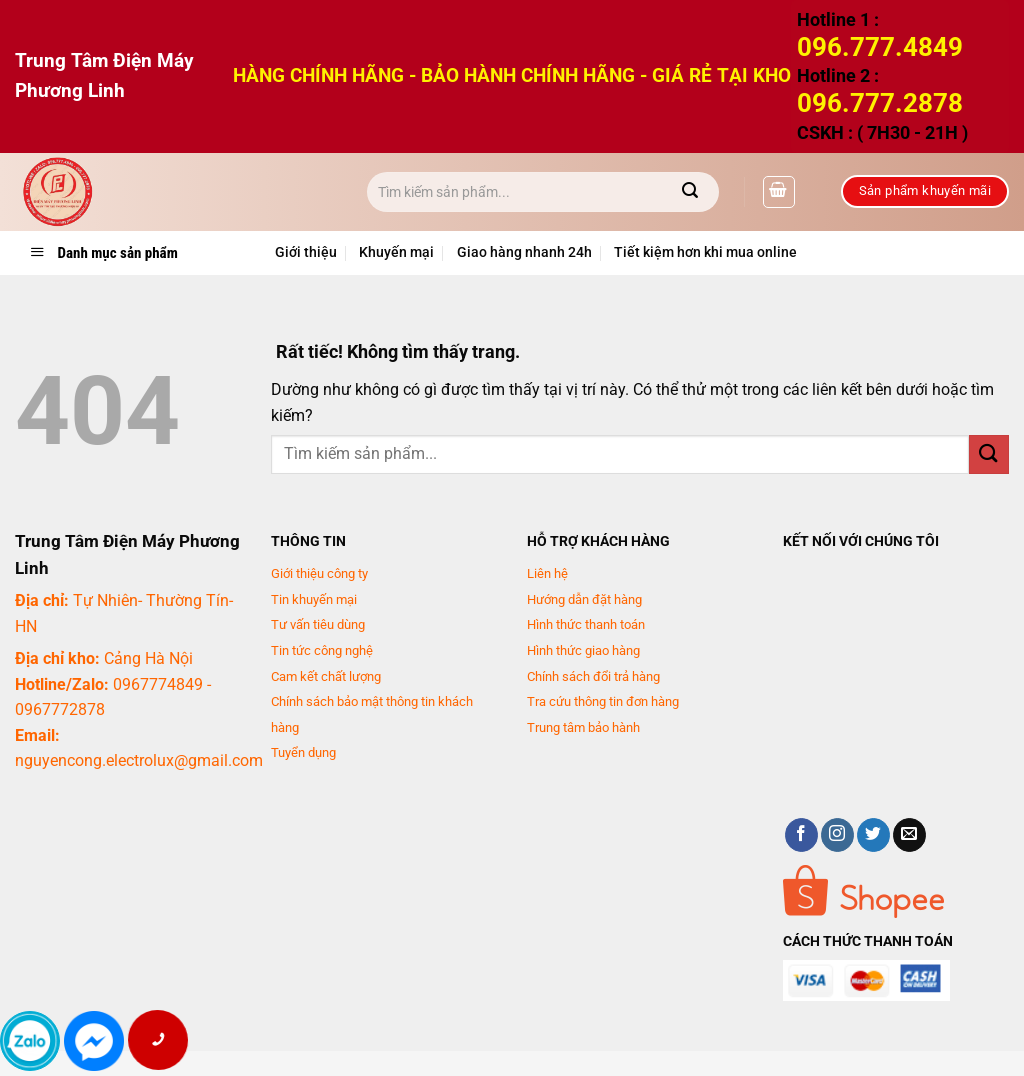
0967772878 (60, 709)
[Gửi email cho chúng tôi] (909, 835)
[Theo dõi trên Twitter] (873, 835)
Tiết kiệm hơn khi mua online (705, 252)
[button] (779, 192)
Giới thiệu (306, 252)
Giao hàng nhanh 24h (524, 252)
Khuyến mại (396, 252)
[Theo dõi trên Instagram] (837, 835)
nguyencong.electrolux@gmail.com (139, 760)
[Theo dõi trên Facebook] (801, 835)
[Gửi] (690, 192)
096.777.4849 (880, 47)
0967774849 (158, 684)
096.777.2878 (880, 103)
